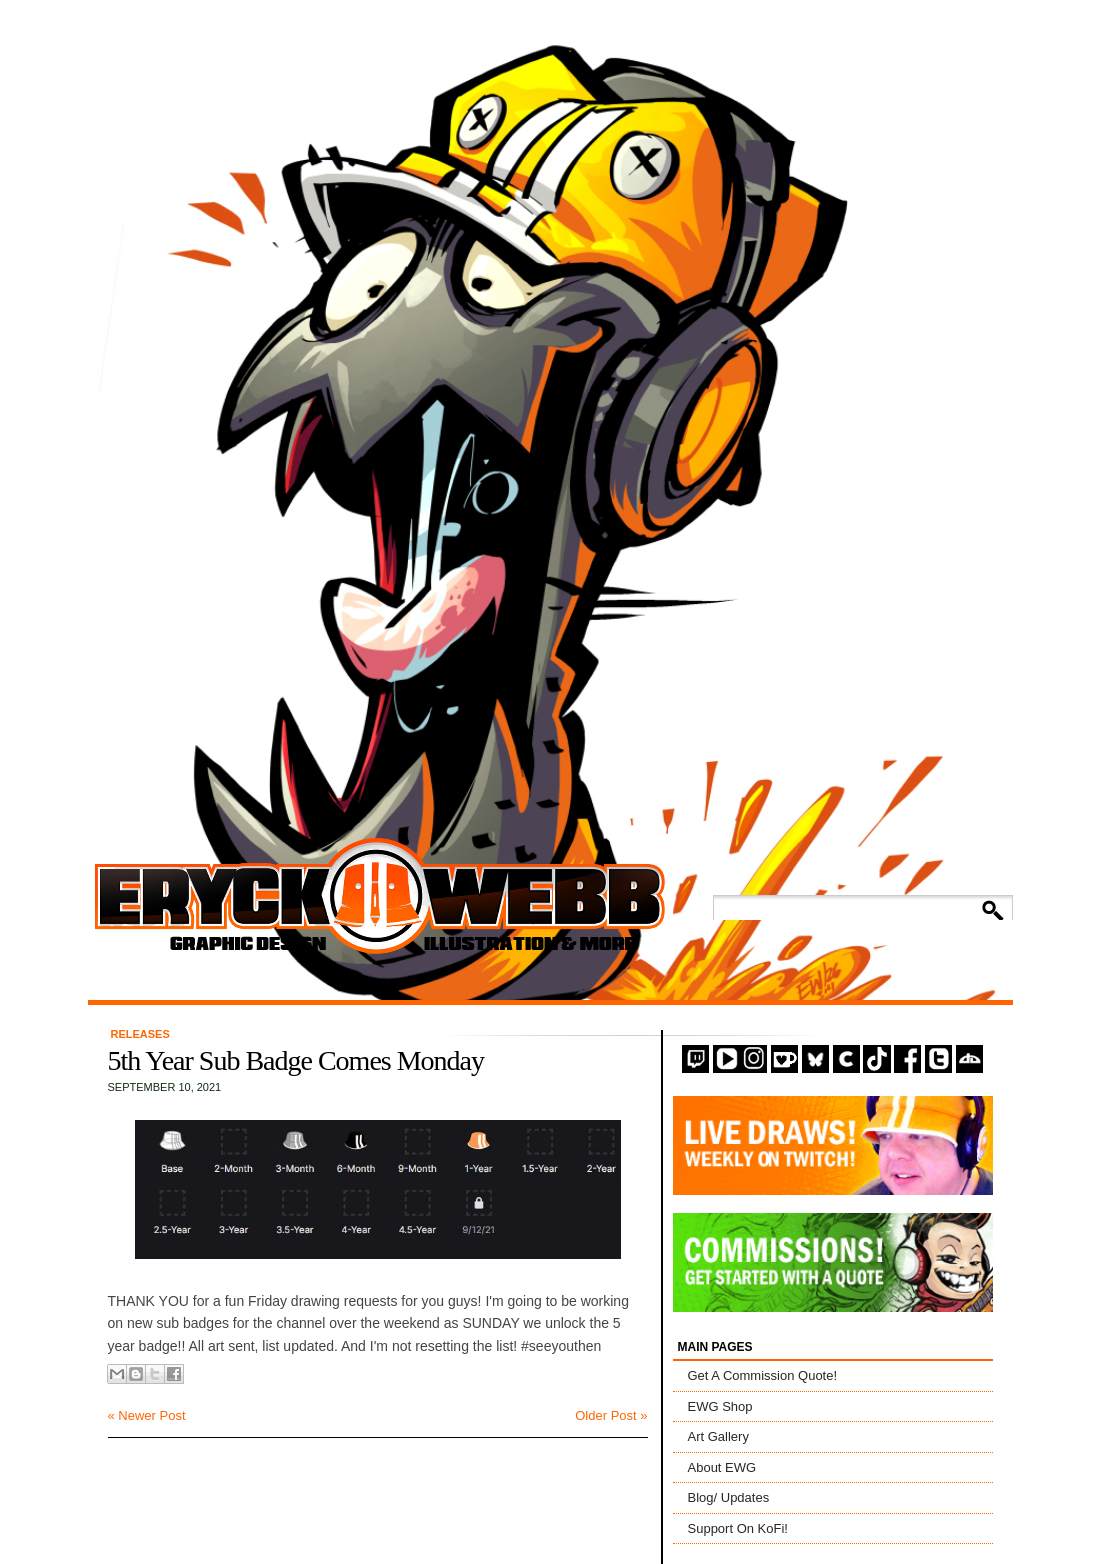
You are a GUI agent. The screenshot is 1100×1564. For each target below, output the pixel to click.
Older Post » (611, 1415)
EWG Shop (720, 1406)
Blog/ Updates (729, 1497)
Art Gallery (718, 1436)
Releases (140, 1034)
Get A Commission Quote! (763, 1375)
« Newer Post (147, 1415)
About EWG (722, 1467)
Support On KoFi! (738, 1528)
